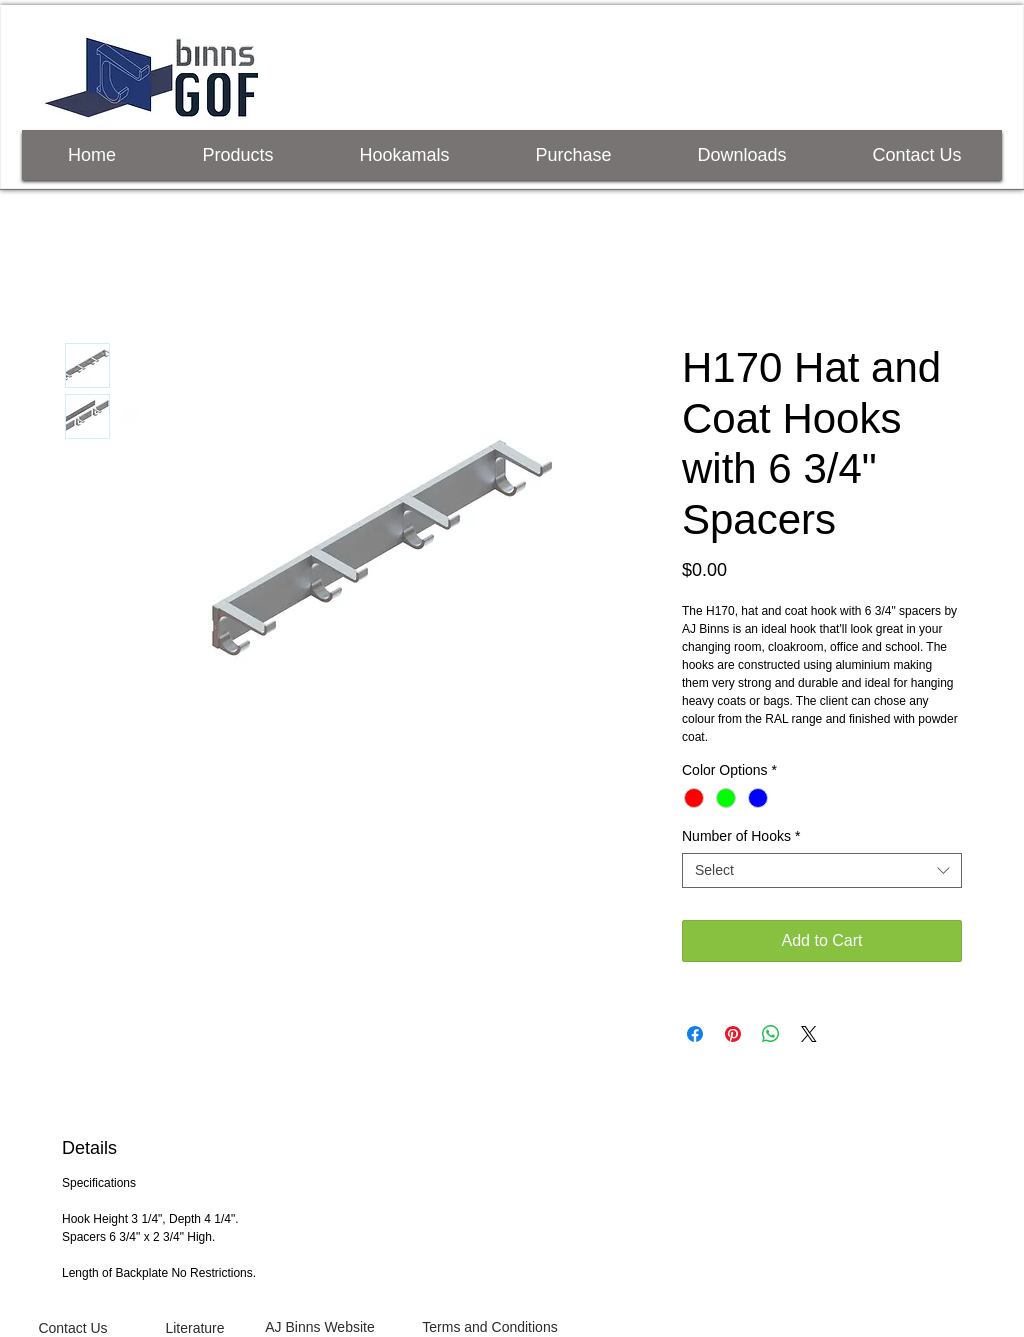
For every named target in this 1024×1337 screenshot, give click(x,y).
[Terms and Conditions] (490, 1326)
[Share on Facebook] (695, 1034)
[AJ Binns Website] (320, 1326)
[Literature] (195, 1328)
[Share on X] (809, 1034)
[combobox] (822, 870)
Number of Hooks (741, 836)
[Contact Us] (73, 1328)
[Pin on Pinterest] (733, 1034)
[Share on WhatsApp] (771, 1034)
